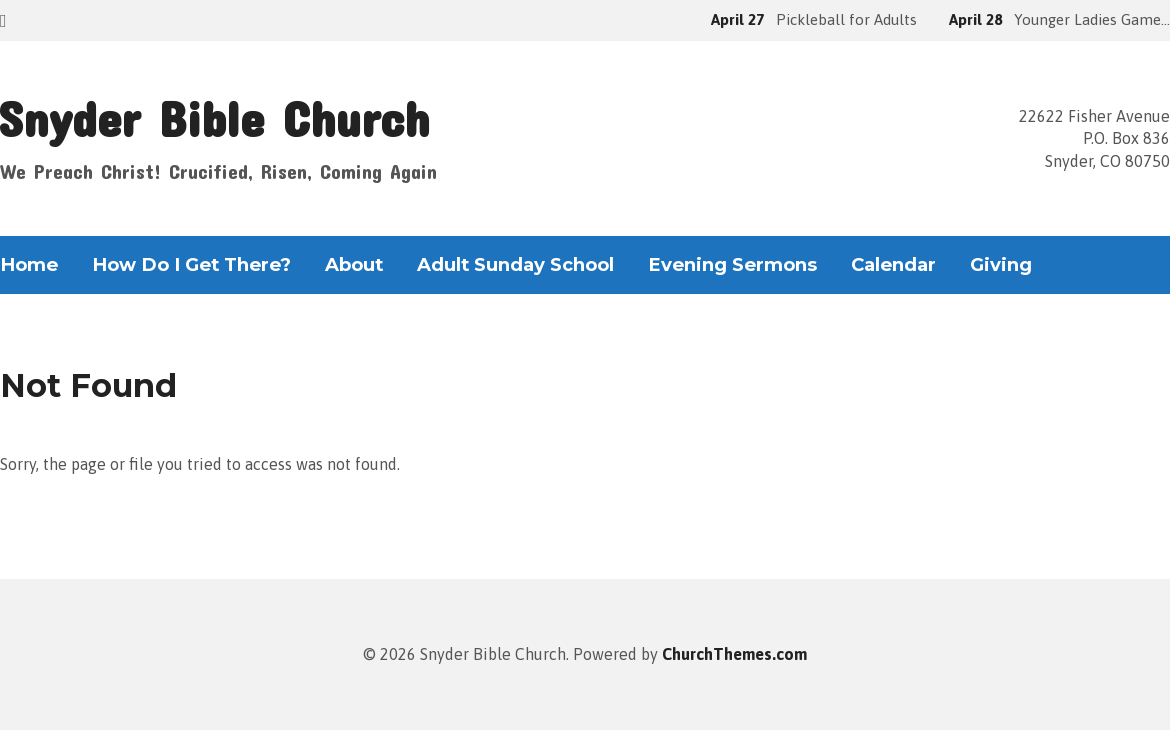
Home (29, 265)
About (354, 265)
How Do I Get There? (191, 265)
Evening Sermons (732, 265)
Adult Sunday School (515, 265)
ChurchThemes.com (734, 654)
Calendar (893, 265)
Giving (1001, 265)
